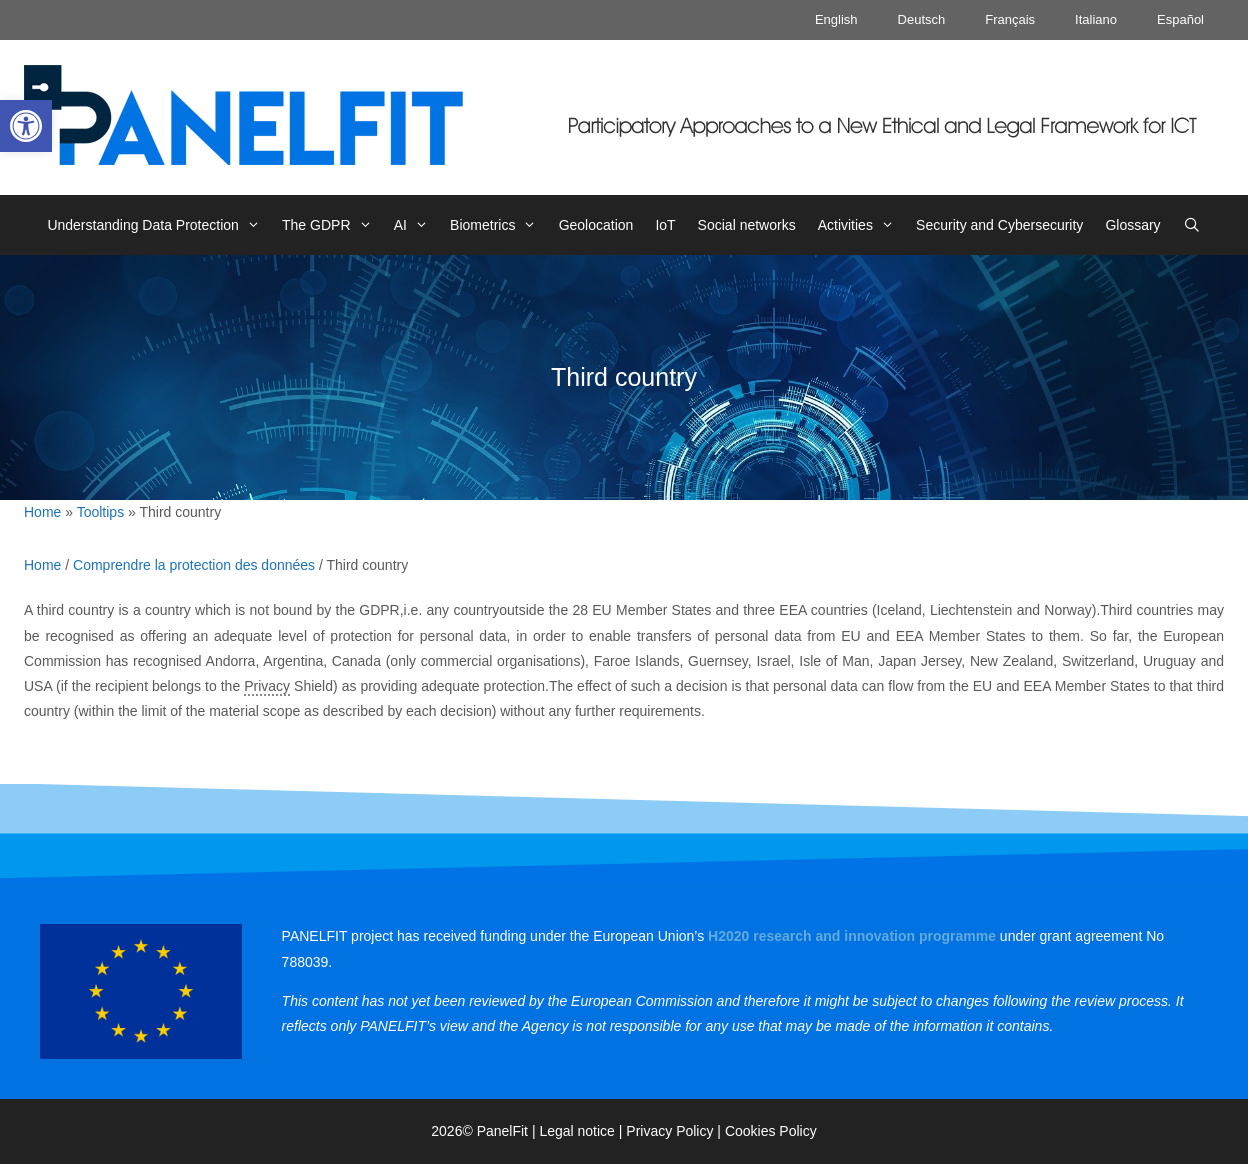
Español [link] (1180, 19)
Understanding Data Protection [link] (159, 225)
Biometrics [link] (499, 225)
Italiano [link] (1096, 19)
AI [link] (416, 225)
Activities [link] (861, 225)
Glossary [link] (1132, 225)
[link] (26, 126)
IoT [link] (665, 225)
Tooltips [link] (100, 512)
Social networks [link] (747, 225)
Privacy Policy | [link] (675, 1131)
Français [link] (1010, 19)
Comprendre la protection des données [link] (194, 565)
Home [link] (42, 512)
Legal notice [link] (577, 1131)
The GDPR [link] (332, 225)
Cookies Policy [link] (771, 1131)
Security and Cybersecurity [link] (999, 225)
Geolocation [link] (596, 225)
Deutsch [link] (922, 19)
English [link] (836, 19)
